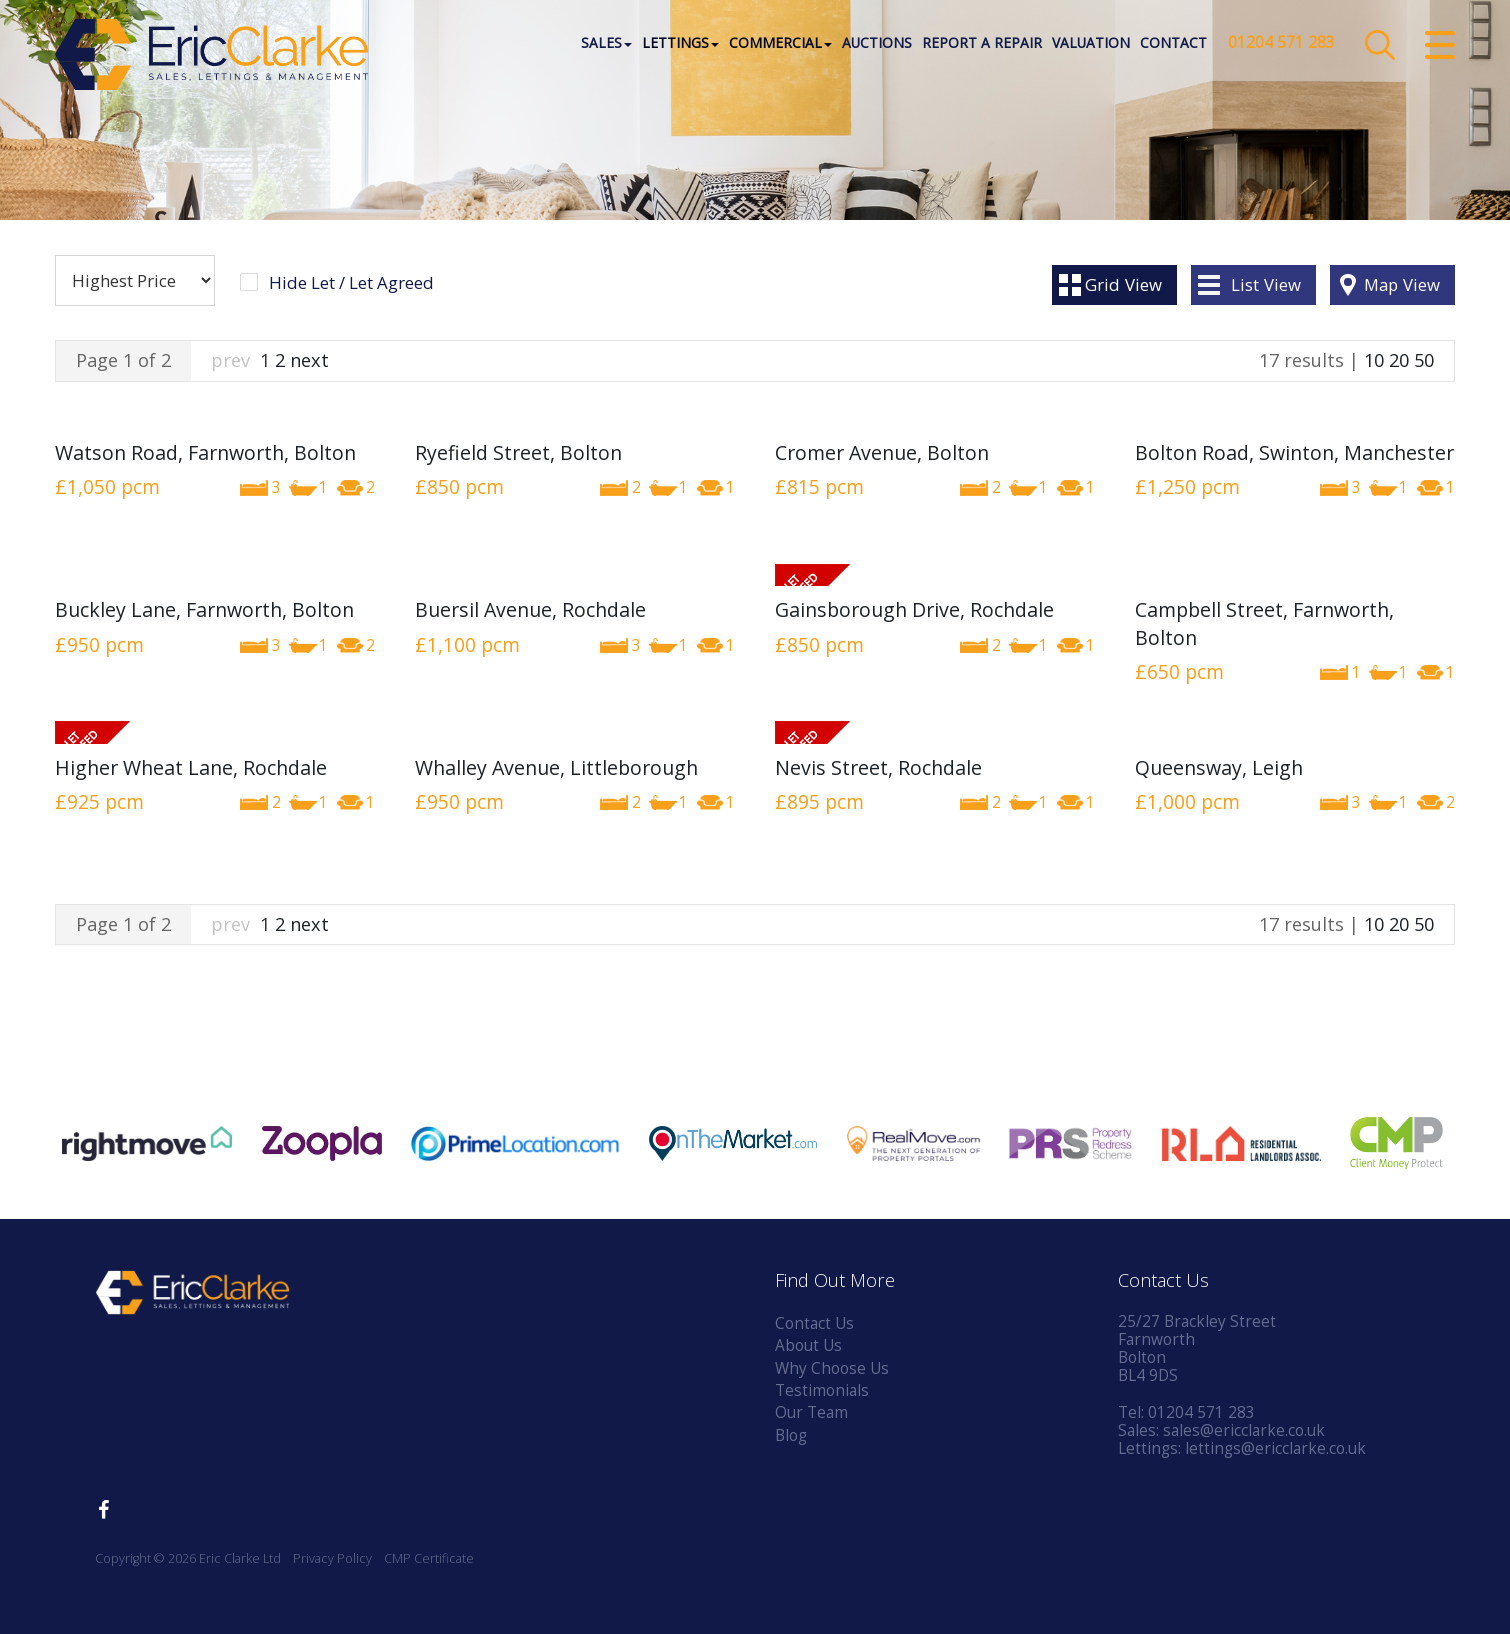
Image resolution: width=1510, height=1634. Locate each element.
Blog (791, 1435)
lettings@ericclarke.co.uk (1275, 1448)
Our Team (811, 1412)
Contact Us (814, 1323)
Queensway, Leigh (1219, 767)
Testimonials (822, 1390)
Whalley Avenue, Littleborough (556, 767)
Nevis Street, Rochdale (878, 767)
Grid (1123, 284)
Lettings (679, 44)
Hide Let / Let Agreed (351, 283)
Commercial (779, 44)
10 (1374, 360)
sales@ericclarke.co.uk (1244, 1430)
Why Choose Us (832, 1368)
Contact (1172, 44)
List (1266, 284)
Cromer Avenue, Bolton (882, 452)
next (309, 360)
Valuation (1090, 44)
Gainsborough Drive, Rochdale (914, 609)
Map (1402, 284)
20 (1399, 360)
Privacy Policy (332, 1558)
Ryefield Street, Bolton (518, 452)
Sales (605, 44)
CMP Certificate (429, 1558)
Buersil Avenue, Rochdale (530, 609)
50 (1424, 360)
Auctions (876, 44)
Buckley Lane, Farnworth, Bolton (204, 609)
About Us (808, 1345)
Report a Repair (981, 44)
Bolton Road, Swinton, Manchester (1294, 452)
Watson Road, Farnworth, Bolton (205, 452)
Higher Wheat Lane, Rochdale (191, 767)
